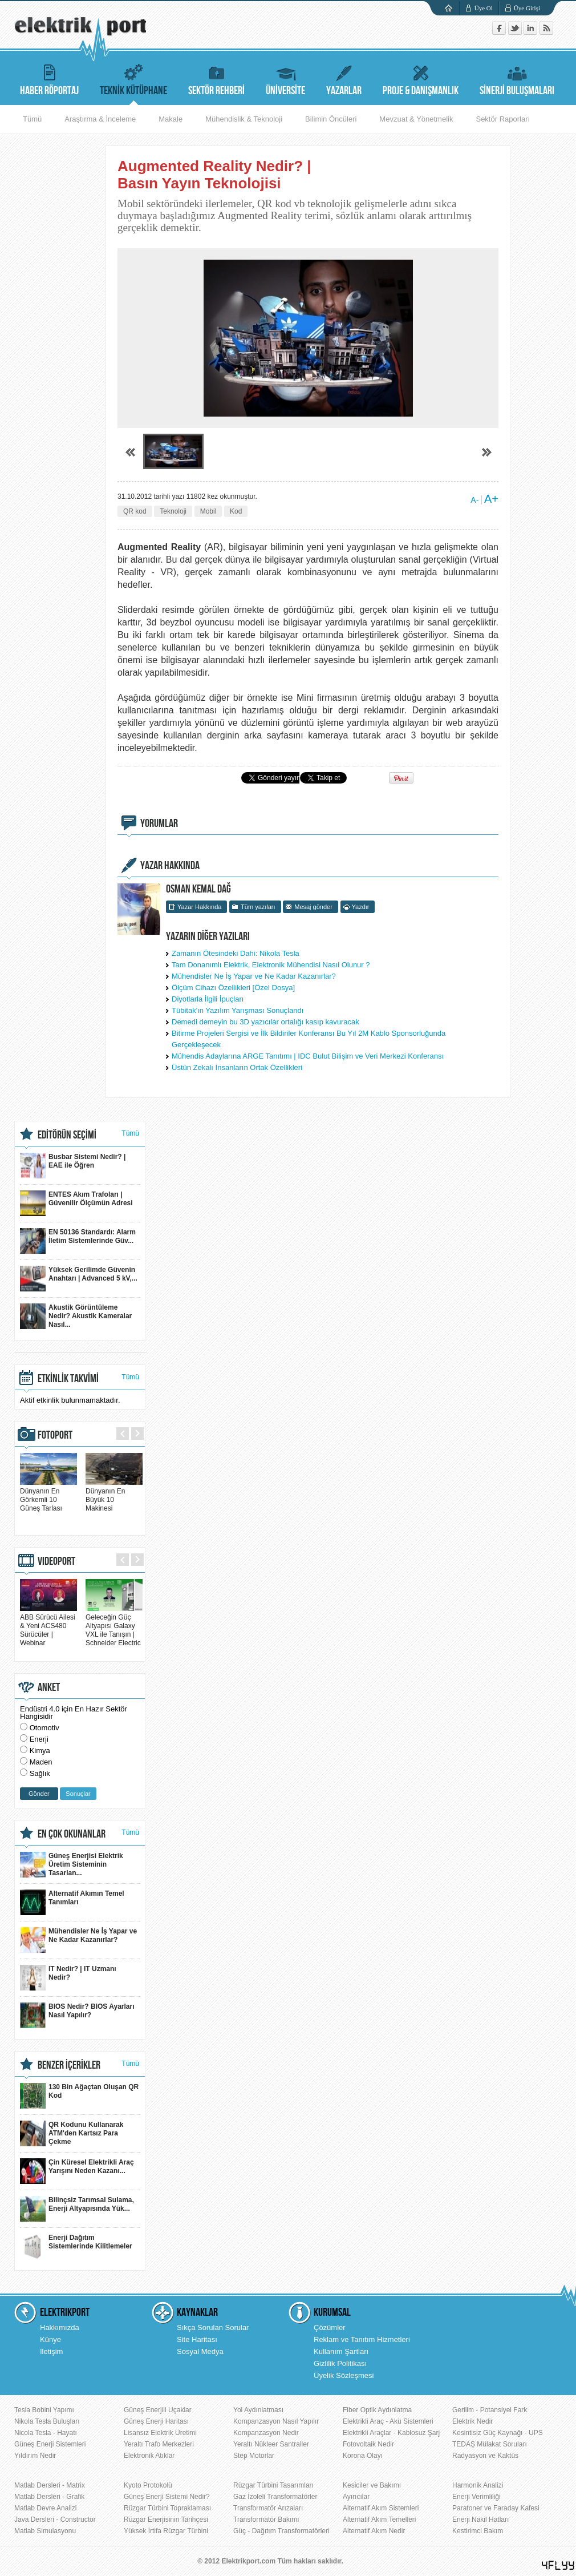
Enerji (39, 1739)
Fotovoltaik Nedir (368, 2444)
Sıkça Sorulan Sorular (213, 2327)
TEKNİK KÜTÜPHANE (133, 78)
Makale (170, 119)
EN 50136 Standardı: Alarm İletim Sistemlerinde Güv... (78, 1241)
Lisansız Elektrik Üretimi (160, 2432)
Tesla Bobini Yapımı (44, 2410)
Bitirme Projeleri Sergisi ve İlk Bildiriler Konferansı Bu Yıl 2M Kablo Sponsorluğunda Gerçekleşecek (308, 1039)
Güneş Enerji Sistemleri (50, 2444)
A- (474, 499)
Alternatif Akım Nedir (374, 2530)
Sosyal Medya (200, 2351)
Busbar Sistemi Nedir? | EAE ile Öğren (72, 1165)
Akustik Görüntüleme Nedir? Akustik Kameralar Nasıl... (76, 1316)
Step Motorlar (253, 2455)
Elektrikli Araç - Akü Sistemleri (388, 2421)
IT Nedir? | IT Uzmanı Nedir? (68, 1977)
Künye (50, 2339)
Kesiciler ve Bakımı (372, 2485)
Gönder (39, 1793)
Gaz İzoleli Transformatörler (275, 2496)
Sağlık (40, 1773)
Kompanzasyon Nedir (266, 2432)
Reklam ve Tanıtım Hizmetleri (362, 2339)
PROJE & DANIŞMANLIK (421, 78)
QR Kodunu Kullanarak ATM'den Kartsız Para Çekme (71, 2133)
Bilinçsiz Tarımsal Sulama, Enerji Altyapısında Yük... (77, 2209)
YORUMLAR (159, 823)
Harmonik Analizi (477, 2485)
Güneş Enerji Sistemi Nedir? (167, 2496)
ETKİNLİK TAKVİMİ (68, 1379)
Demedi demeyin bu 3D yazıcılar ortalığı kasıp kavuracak (265, 1022)
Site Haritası (197, 2339)
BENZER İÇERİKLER (69, 2065)
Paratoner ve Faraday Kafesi (496, 2508)
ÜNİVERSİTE (285, 78)
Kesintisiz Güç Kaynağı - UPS (497, 2432)
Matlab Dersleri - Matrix (49, 2485)
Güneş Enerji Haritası (156, 2421)
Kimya (40, 1750)
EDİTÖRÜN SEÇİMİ (67, 1135)
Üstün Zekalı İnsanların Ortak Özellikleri (237, 1067)
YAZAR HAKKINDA (170, 866)
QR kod (135, 511)
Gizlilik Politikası (340, 2363)
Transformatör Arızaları (268, 2508)
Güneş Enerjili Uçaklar (158, 2410)
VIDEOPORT (56, 1561)
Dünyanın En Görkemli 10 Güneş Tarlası (48, 1495)
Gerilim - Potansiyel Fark (489, 2410)
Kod (236, 511)
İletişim (51, 2351)
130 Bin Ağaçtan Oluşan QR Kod (79, 2096)
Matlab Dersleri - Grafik (49, 2496)
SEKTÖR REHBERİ (216, 78)
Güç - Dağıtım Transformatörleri (281, 2530)
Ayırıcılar (356, 2496)
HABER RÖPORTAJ (49, 78)
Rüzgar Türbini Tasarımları (273, 2485)
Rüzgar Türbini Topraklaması (167, 2508)
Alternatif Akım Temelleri (379, 2519)
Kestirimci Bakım (477, 2530)
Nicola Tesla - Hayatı (45, 2432)
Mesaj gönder (313, 906)
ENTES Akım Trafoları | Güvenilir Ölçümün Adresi (76, 1203)
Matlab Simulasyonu (45, 2530)
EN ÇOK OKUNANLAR (72, 1834)
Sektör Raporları (503, 119)
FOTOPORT (55, 1435)
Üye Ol (483, 8)
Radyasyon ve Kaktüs (485, 2455)
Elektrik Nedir (472, 2421)
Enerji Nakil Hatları (480, 2519)
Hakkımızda (59, 2327)
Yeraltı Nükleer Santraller (271, 2444)
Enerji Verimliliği (476, 2496)
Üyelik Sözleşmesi (344, 2375)
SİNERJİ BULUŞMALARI (517, 78)
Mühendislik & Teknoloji (243, 119)
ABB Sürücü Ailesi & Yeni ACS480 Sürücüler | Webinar (48, 1626)
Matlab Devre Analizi (45, 2508)
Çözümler (330, 2327)
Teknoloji (173, 511)
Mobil (208, 511)
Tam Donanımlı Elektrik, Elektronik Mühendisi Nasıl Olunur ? (271, 964)
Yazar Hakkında (199, 906)
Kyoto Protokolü (148, 2485)
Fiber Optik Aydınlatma (377, 2410)
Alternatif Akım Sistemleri (381, 2508)
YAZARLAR (344, 78)
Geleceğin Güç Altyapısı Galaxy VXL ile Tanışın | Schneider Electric (114, 1626)
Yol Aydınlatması (258, 2410)
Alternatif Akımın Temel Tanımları (72, 1902)
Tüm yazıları (258, 906)
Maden (41, 1762)
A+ (491, 498)
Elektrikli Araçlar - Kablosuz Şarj (391, 2432)
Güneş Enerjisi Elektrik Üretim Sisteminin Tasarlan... (71, 1865)
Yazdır (361, 906)
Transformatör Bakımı (266, 2519)
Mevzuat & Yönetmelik (416, 119)
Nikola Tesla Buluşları (47, 2421)
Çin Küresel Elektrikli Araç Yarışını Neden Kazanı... (77, 2171)
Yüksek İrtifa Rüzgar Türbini (166, 2530)
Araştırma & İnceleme (100, 119)
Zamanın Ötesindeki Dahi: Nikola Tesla (235, 953)
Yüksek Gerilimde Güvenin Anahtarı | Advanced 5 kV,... (78, 1278)
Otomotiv (44, 1727)
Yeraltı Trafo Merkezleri (159, 2444)
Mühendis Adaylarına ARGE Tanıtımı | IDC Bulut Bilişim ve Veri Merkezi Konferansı (308, 1056)
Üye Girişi (527, 8)
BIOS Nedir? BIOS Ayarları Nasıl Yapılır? (77, 2015)
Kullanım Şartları (341, 2351)
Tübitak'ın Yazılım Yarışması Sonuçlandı (237, 1010)
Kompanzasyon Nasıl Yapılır (276, 2421)
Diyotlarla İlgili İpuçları (208, 999)
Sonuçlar (78, 1793)
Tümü (32, 119)
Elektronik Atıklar (149, 2455)
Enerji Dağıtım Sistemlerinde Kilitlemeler (76, 2246)
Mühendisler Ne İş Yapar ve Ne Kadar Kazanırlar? (254, 976)
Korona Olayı (363, 2455)
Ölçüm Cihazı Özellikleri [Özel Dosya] (233, 987)
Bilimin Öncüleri (330, 119)
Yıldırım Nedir (35, 2455)
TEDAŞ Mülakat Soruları (489, 2444)
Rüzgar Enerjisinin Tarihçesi (166, 2519)
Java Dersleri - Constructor (55, 2519)
